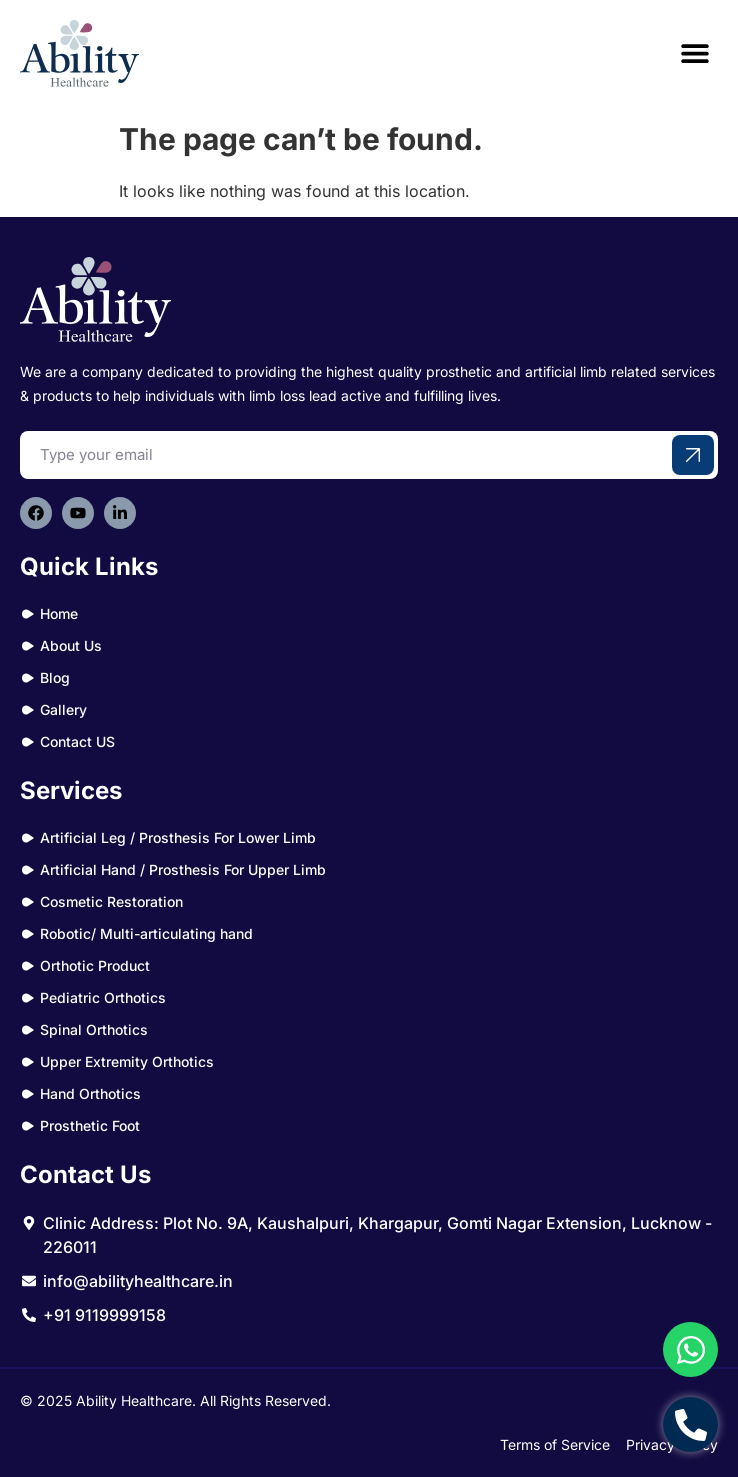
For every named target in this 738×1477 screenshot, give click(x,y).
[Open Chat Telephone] (690, 1424)
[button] (695, 53)
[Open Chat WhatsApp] (690, 1349)
